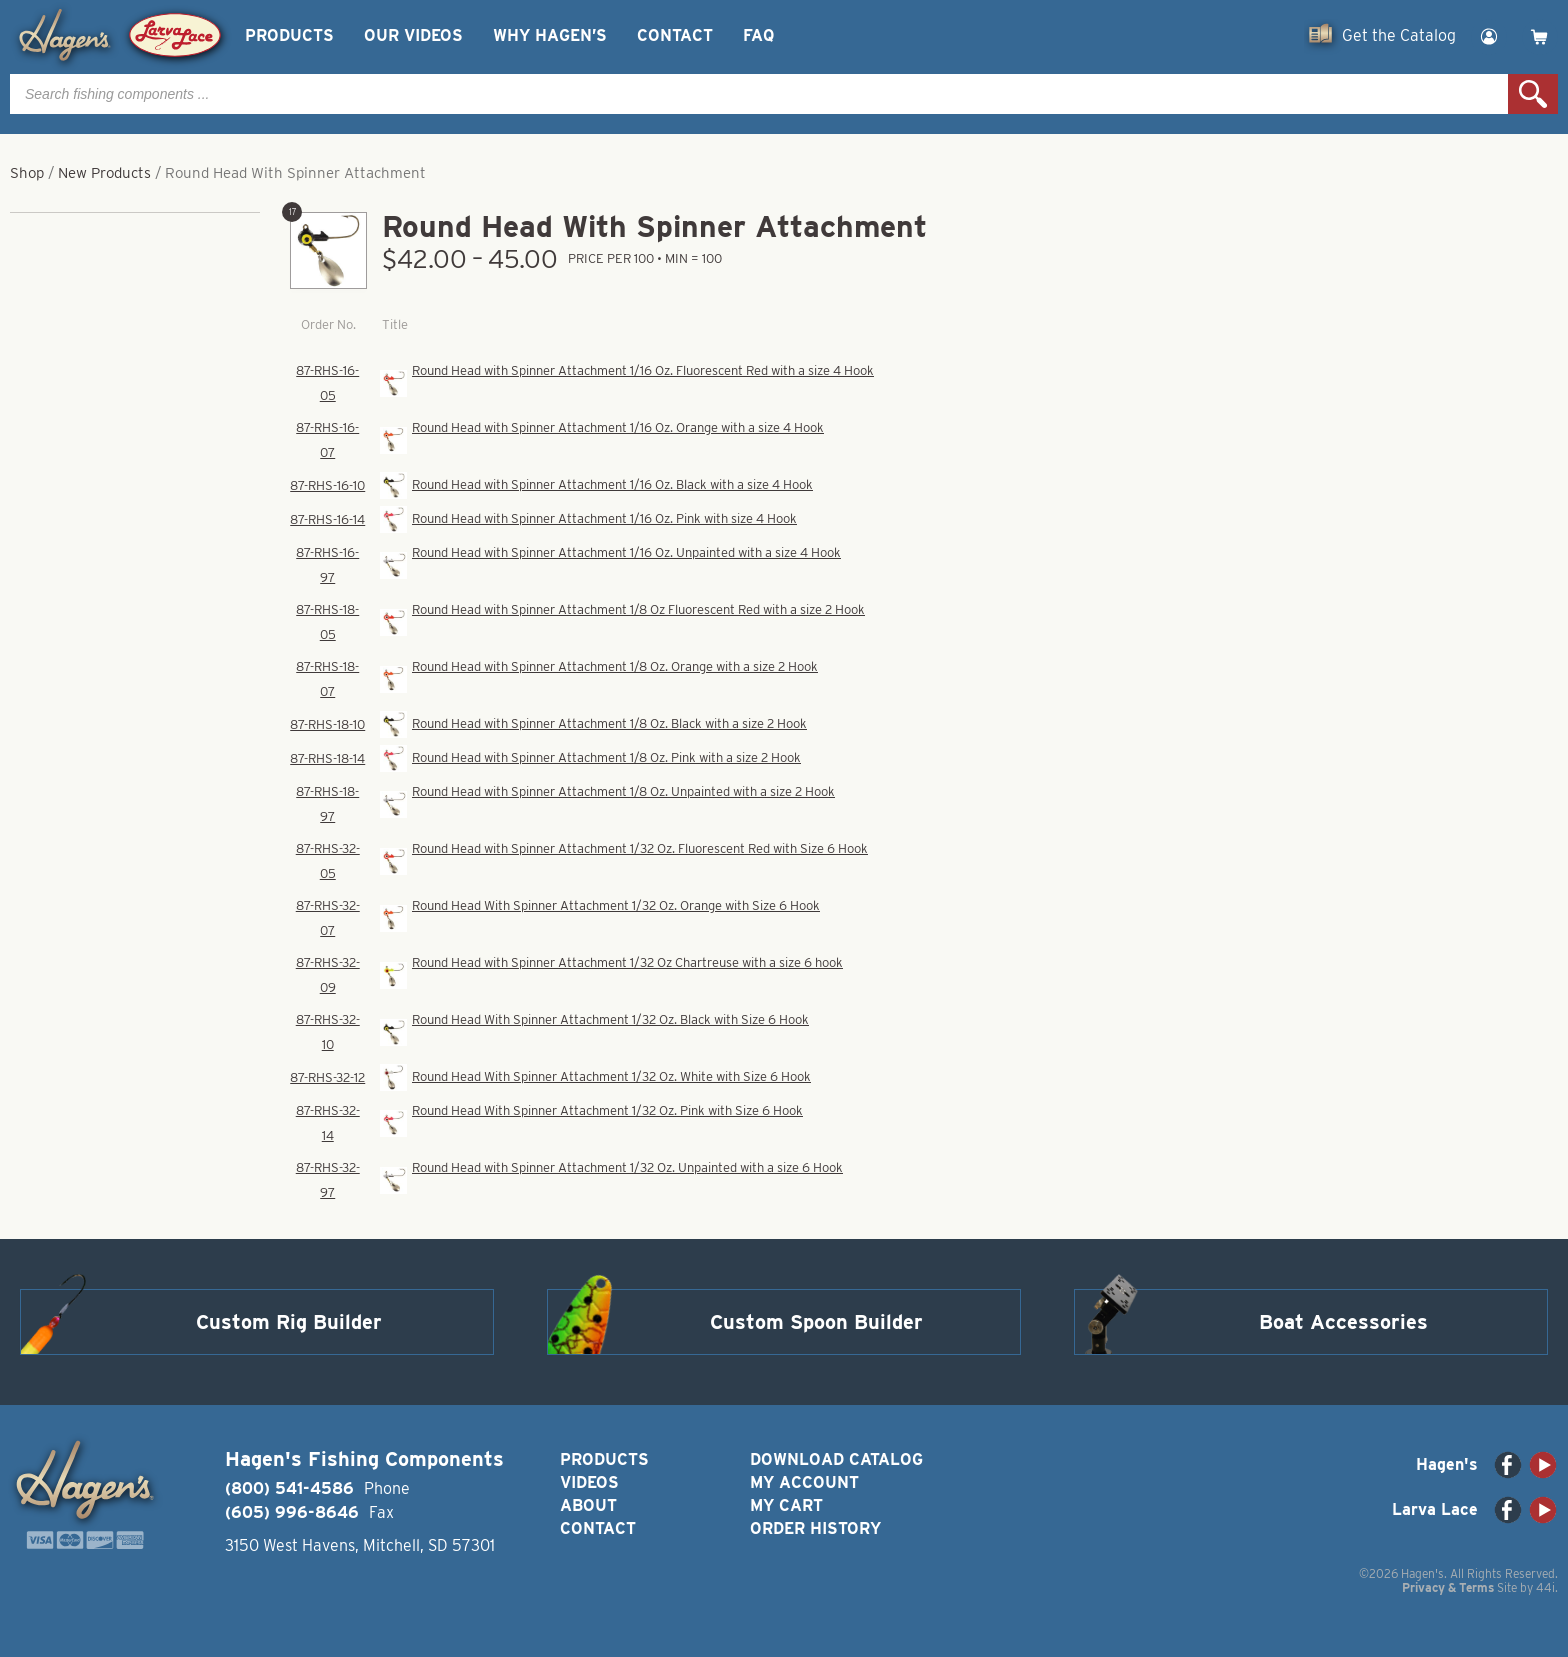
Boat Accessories (1343, 1322)
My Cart (786, 1505)
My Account (804, 1482)
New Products (104, 173)
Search (1533, 94)
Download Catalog (836, 1459)
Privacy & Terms (1448, 1587)
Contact (675, 35)
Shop (27, 173)
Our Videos (413, 35)
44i (1545, 1587)
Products (289, 35)
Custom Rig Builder (289, 1322)
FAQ (758, 35)
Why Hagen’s (550, 35)
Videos (589, 1482)
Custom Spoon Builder (816, 1322)
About (588, 1505)
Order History (815, 1528)
